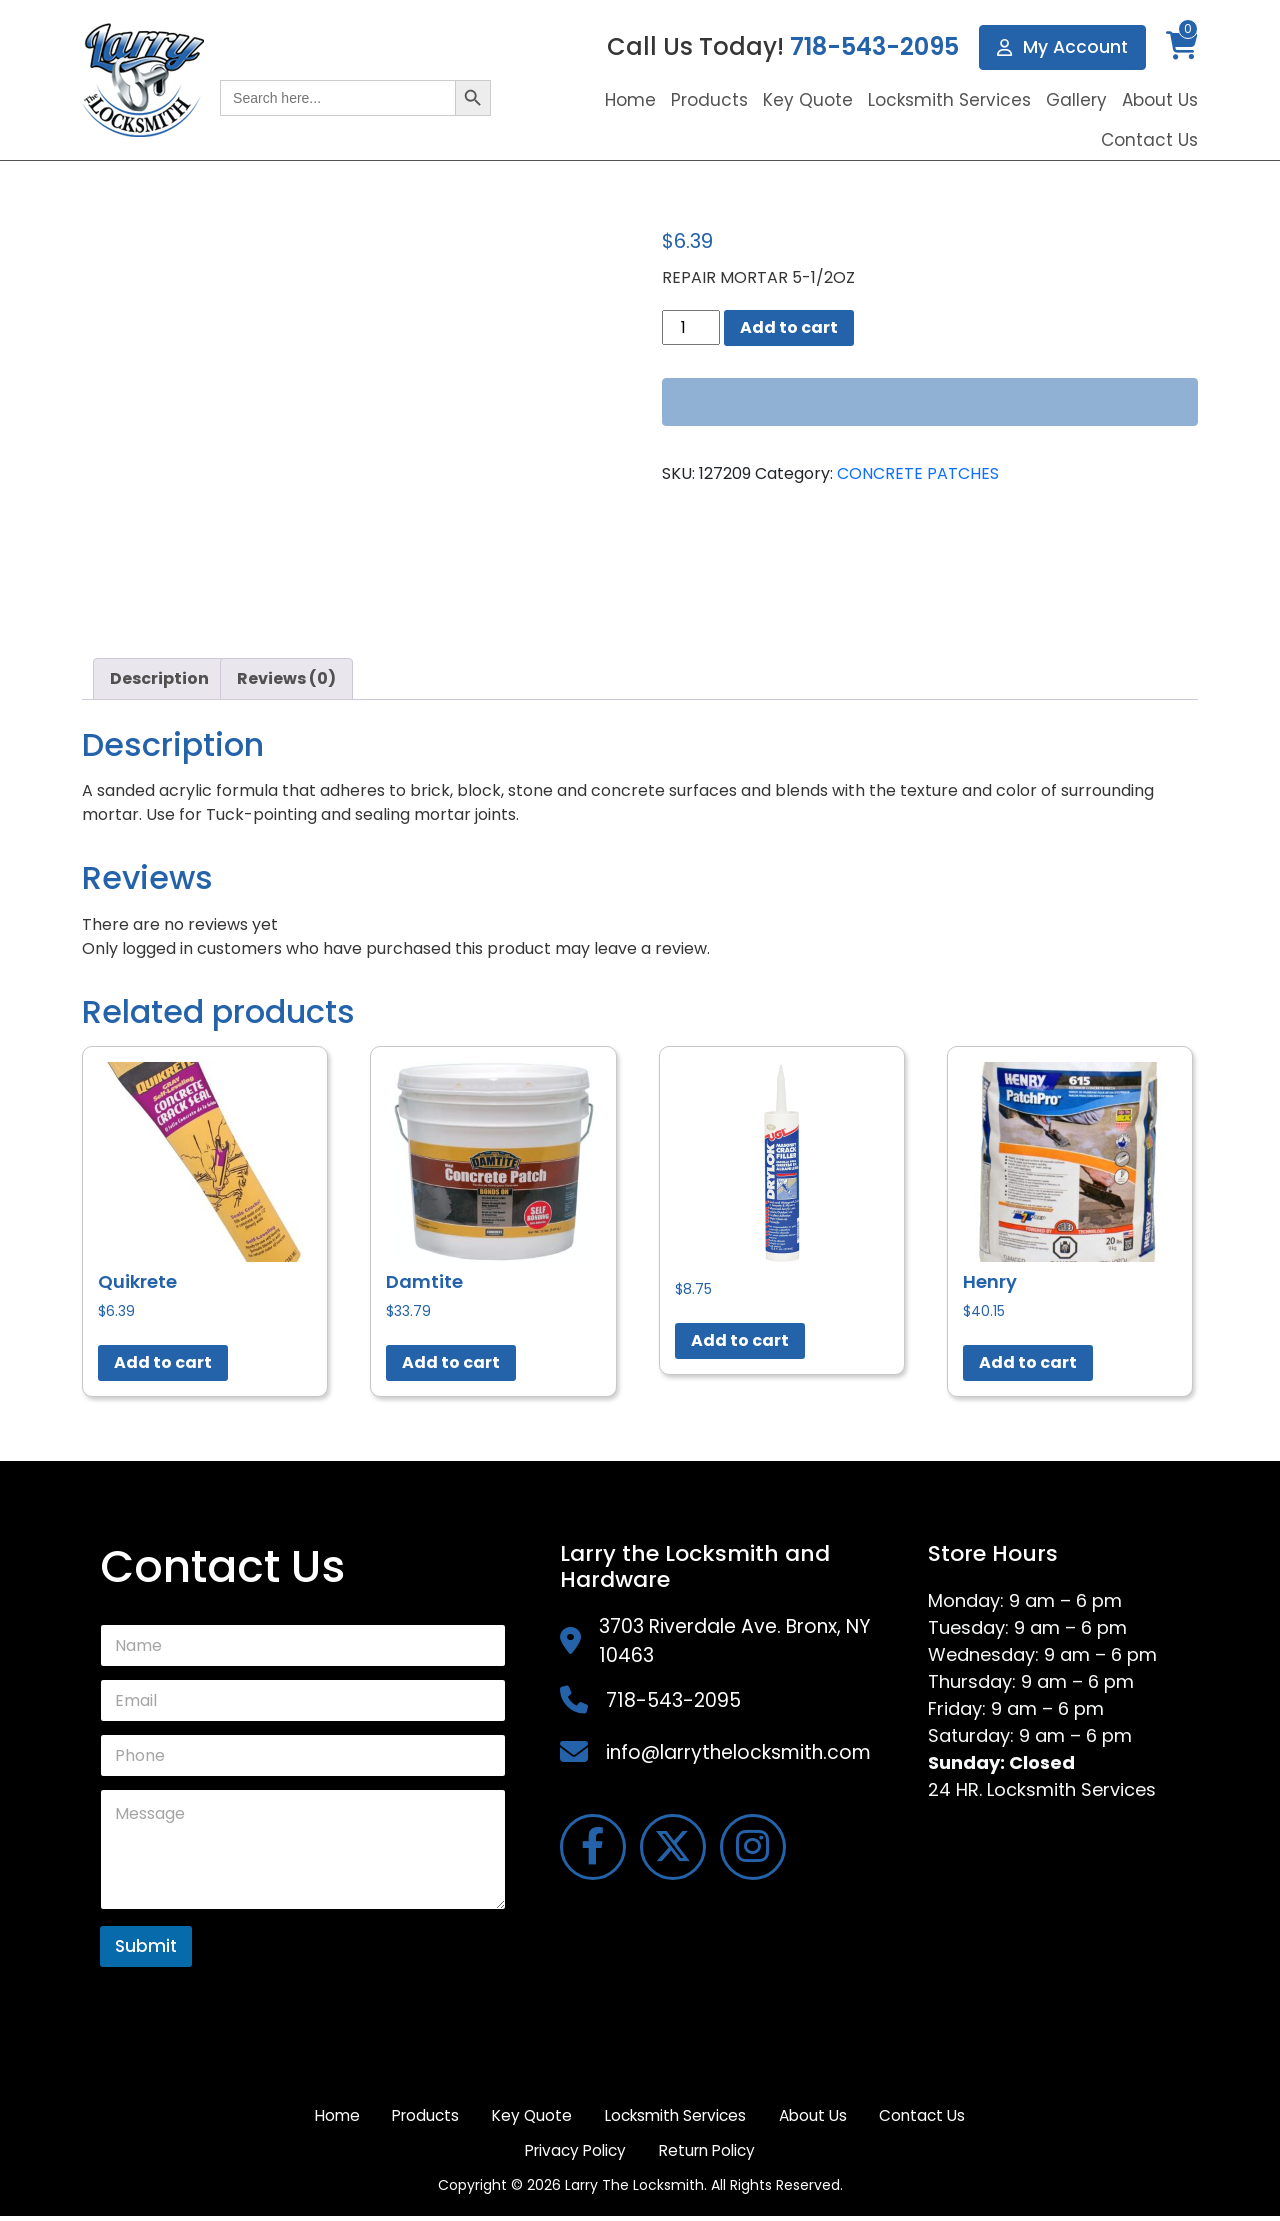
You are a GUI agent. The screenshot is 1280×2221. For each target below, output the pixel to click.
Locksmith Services (949, 100)
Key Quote (808, 100)
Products (709, 100)
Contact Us (1149, 140)
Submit (146, 1946)
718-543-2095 (872, 47)
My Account (1061, 47)
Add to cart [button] (163, 1362)
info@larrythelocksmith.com (738, 1752)
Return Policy (774, 2153)
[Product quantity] (691, 327)
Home (630, 100)
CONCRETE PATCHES (918, 473)
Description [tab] (159, 678)
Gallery (1076, 100)
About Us (1160, 100)
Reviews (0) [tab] (286, 678)
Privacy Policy (633, 2153)
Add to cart (789, 327)
